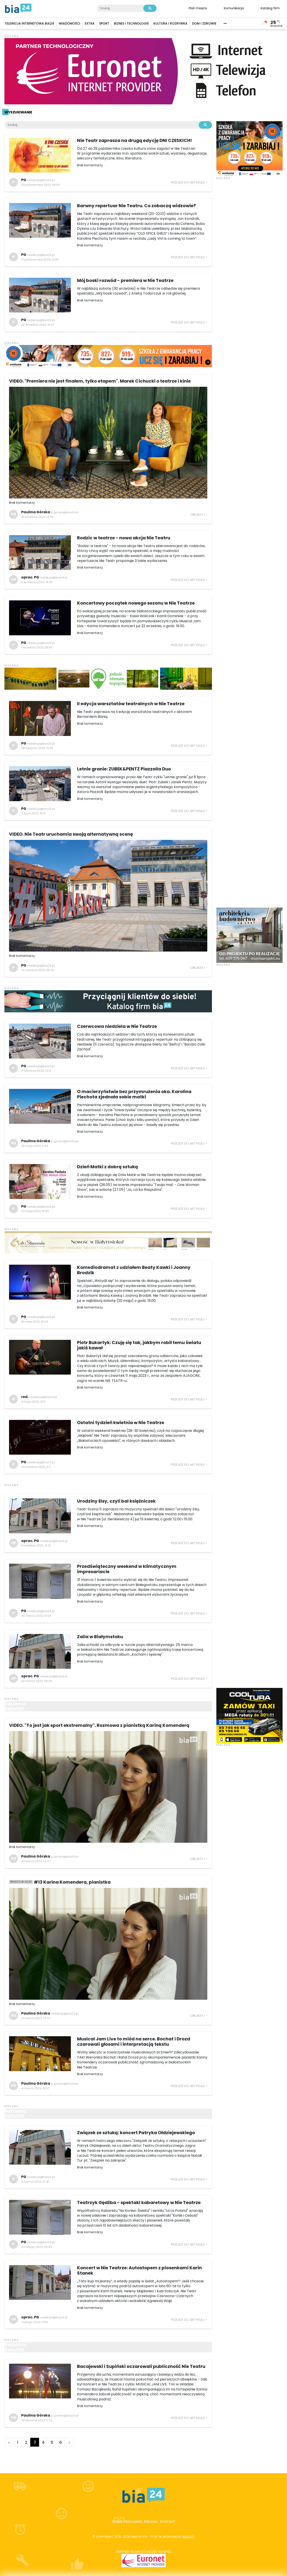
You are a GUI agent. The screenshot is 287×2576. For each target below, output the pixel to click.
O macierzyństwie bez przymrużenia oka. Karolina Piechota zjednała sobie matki (134, 1094)
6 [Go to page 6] (60, 2442)
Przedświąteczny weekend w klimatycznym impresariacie (126, 1569)
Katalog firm (270, 8)
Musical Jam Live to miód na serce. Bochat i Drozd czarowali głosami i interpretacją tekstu (133, 2041)
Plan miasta (198, 8)
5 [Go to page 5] (52, 2442)
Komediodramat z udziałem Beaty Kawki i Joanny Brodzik (134, 1270)
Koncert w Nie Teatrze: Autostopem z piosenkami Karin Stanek (139, 2270)
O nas (117, 2522)
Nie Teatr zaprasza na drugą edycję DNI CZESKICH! (134, 140)
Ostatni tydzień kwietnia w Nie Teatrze (120, 1422)
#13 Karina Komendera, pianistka (72, 1882)
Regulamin (133, 2522)
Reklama (151, 2522)
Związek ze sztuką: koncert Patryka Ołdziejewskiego (136, 2133)
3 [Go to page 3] (35, 2442)
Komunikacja (234, 8)
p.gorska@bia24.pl (64, 512)
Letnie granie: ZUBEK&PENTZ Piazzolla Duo (124, 769)
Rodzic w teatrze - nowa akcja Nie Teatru (123, 538)
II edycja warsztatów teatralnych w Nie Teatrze (131, 704)
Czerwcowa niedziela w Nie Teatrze (117, 1026)
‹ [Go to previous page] (8, 2442)
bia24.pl (188, 2536)
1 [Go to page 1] (17, 2442)
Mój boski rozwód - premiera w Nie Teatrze (125, 280)
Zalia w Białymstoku (100, 1637)
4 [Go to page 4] (43, 2442)
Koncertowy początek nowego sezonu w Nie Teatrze (136, 603)
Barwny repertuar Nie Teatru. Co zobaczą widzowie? (136, 206)
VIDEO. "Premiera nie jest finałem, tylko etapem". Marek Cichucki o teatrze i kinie (100, 381)
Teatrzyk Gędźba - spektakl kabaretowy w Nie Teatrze (139, 2202)
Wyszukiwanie (18, 112)
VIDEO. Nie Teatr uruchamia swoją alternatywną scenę (71, 834)
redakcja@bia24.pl (41, 180)
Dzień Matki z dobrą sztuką (107, 1167)
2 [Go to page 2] (26, 2442)
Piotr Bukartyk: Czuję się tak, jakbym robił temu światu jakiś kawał (139, 1345)
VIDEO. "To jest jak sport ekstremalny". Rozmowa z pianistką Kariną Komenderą (99, 1725)
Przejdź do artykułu (188, 182)
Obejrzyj (197, 515)
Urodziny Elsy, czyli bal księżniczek (116, 1501)
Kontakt (167, 2522)
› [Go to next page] (69, 2442)
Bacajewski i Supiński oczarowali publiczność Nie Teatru (141, 2366)
